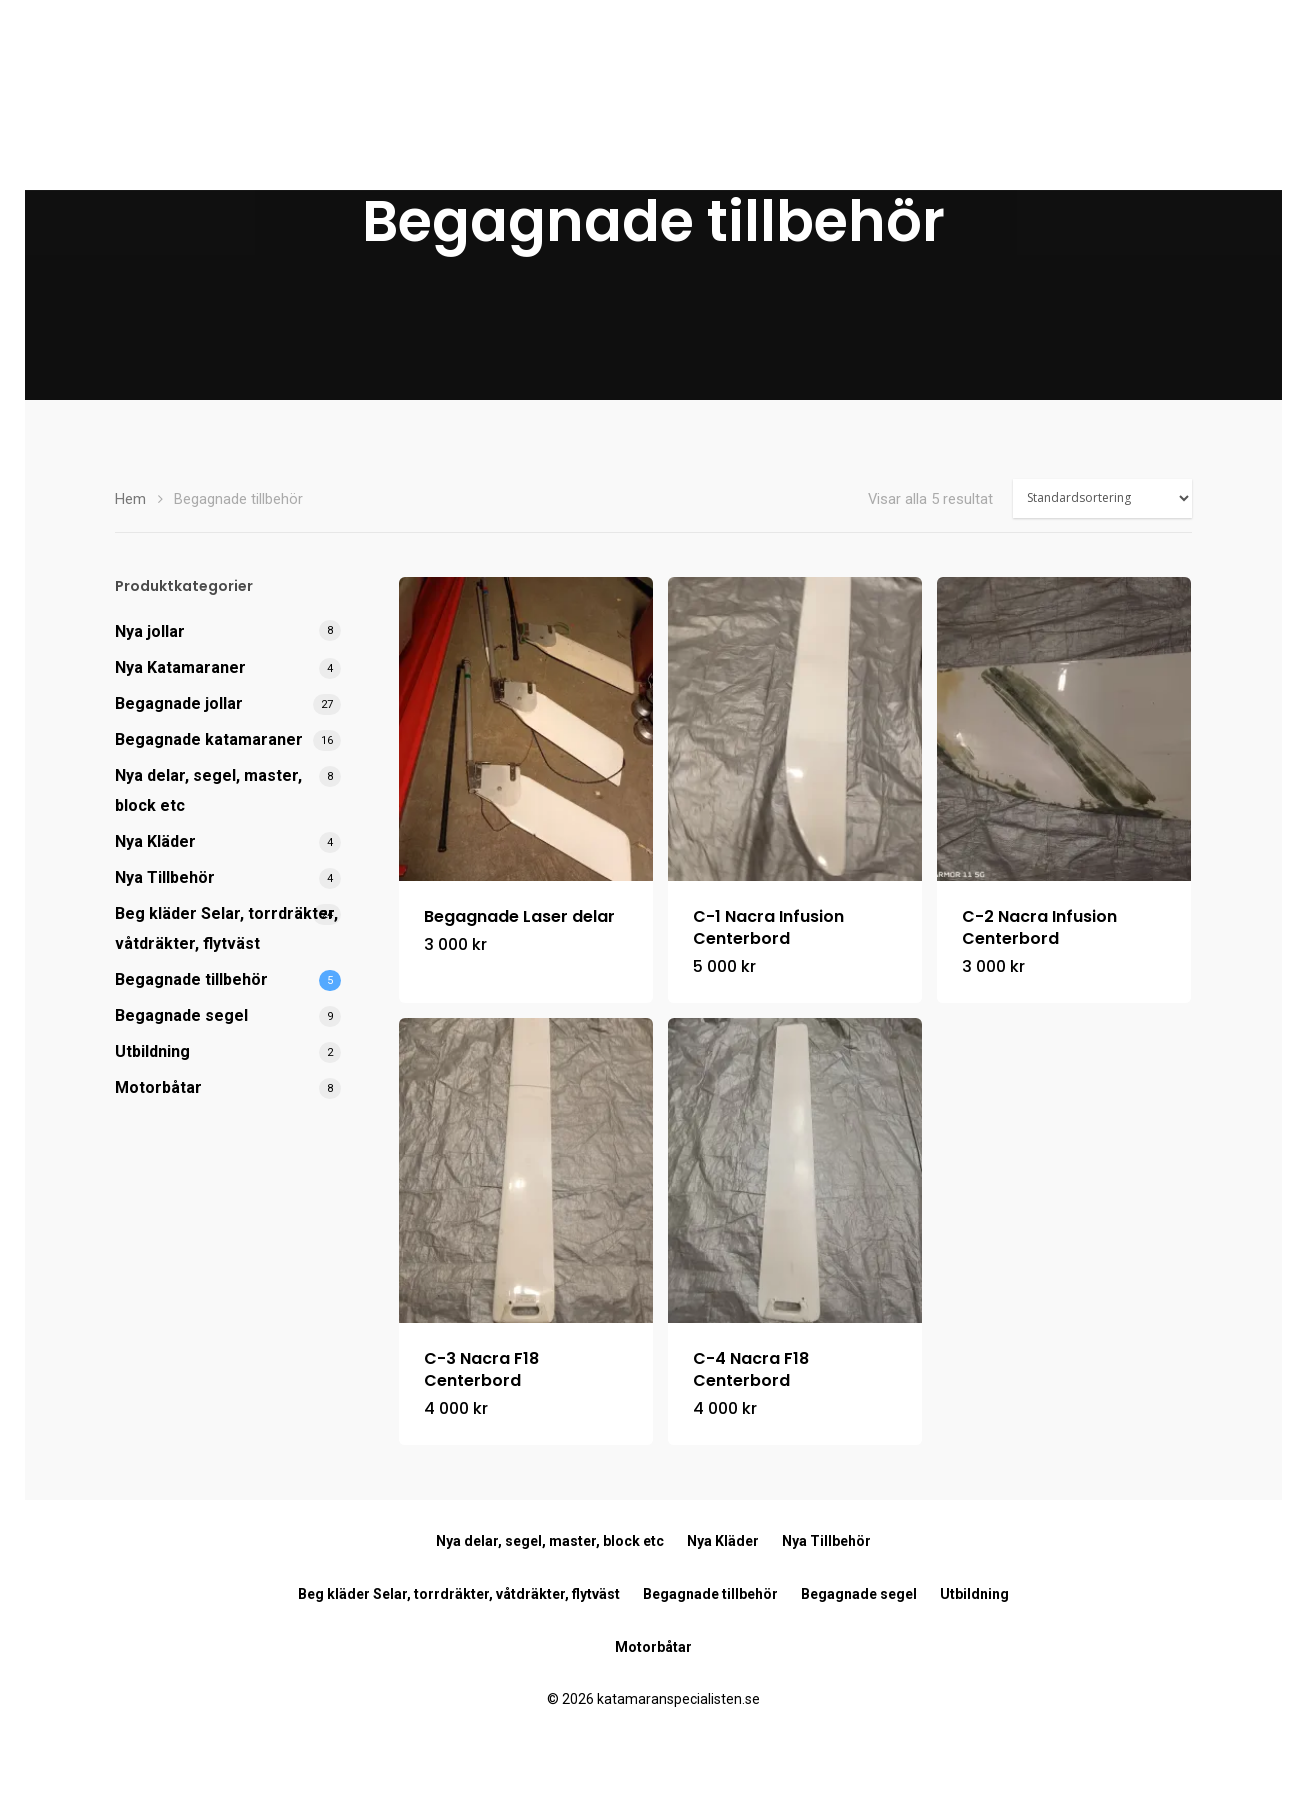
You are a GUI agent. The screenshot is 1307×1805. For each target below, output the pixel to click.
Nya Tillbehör (165, 877)
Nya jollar (150, 631)
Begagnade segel (181, 1015)
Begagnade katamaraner (209, 739)
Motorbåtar (158, 1087)
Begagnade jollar (179, 703)
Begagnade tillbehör (191, 979)
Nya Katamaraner (180, 667)
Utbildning (152, 1051)
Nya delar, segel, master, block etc (208, 790)
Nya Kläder (155, 841)
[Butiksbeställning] (1102, 498)
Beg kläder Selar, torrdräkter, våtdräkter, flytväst (226, 928)
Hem (130, 499)
